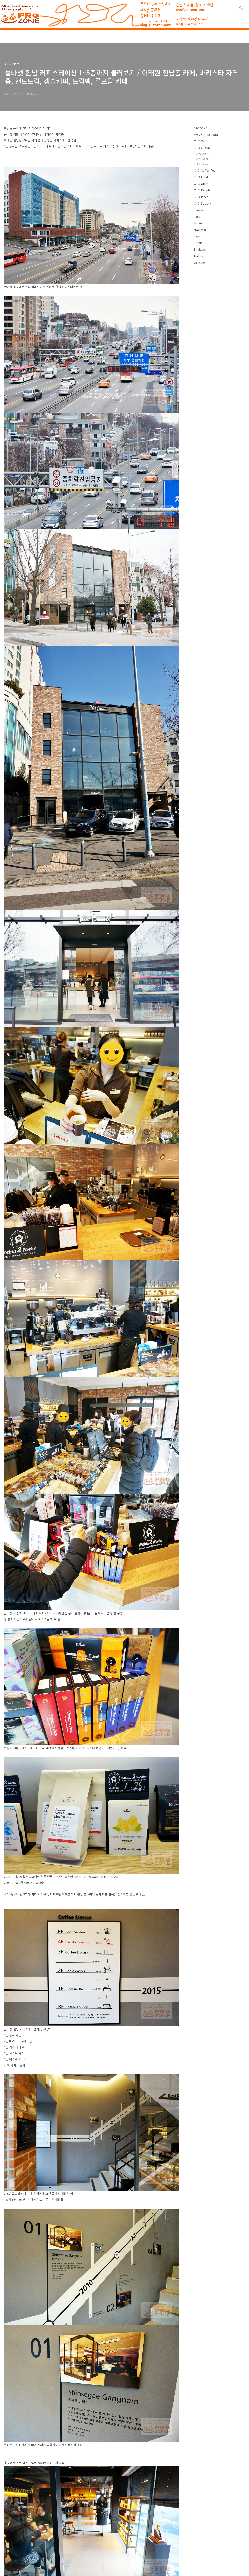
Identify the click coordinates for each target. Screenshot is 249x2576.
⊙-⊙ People (202, 190)
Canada (199, 210)
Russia (198, 243)
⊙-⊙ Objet (201, 184)
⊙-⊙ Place (201, 197)
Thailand (200, 249)
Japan (198, 223)
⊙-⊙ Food (201, 177)
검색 (241, 8)
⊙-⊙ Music (202, 164)
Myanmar (200, 230)
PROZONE (200, 128)
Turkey (198, 256)
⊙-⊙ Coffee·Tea (204, 170)
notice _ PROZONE (206, 135)
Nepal (197, 236)
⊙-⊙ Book (202, 159)
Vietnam (199, 263)
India (197, 217)
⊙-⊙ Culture (202, 148)
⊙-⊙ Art (200, 153)
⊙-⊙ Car (200, 141)
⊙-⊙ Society (202, 203)
